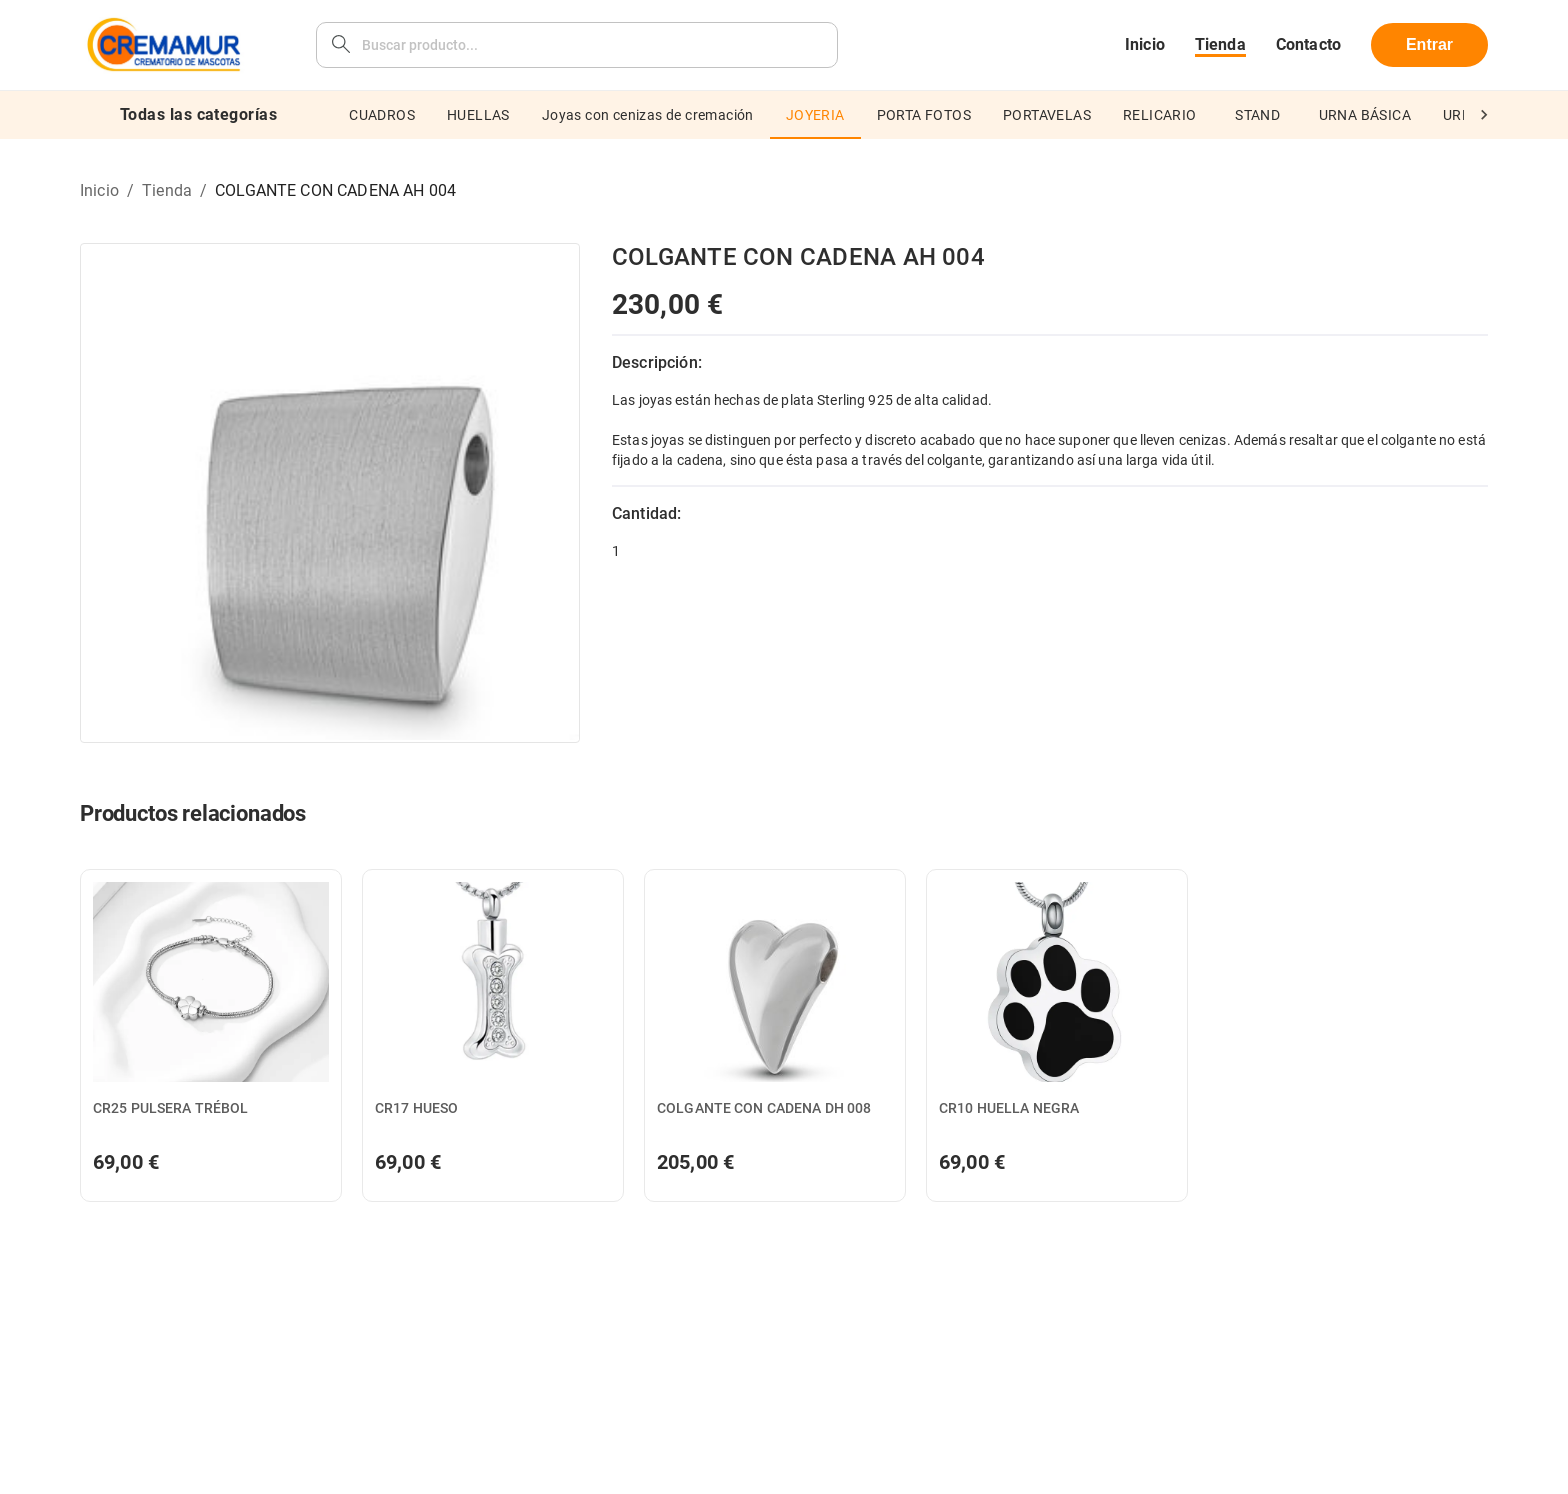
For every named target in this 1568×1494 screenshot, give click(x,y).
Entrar (1429, 44)
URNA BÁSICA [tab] (1365, 115)
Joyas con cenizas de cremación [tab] (648, 115)
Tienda (1220, 44)
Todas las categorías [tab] (198, 115)
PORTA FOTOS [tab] (924, 115)
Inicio (1145, 44)
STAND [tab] (1258, 115)
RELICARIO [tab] (1160, 115)
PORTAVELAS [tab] (1047, 115)
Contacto (1308, 44)
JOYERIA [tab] (815, 115)
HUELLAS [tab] (478, 115)
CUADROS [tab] (382, 115)
